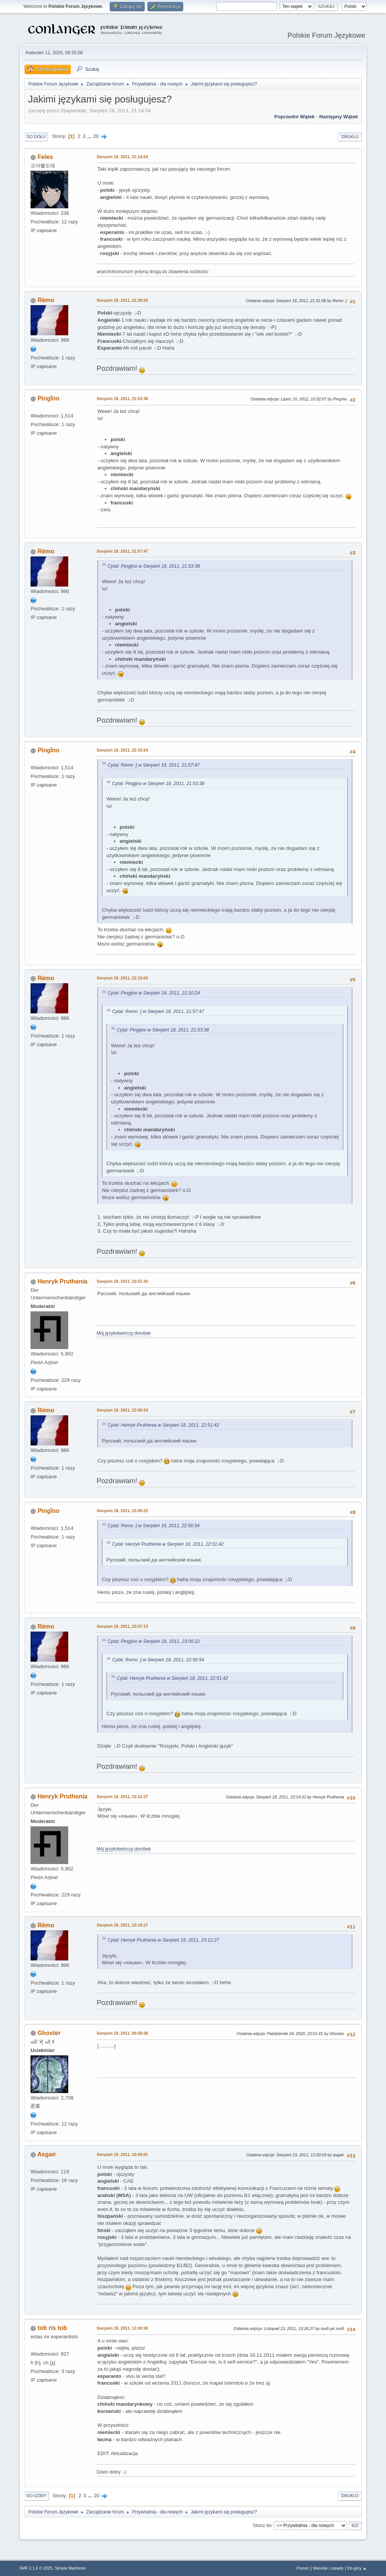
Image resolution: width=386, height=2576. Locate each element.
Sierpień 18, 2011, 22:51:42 (122, 1281)
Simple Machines (70, 2568)
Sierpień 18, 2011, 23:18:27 (122, 1925)
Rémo (46, 300)
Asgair (46, 2154)
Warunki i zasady (328, 2568)
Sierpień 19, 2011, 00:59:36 (122, 2033)
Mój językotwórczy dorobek (123, 1333)
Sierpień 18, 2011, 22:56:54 (122, 1410)
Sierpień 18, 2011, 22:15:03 (122, 978)
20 (96, 136)
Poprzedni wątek (294, 116)
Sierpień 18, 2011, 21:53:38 (122, 398)
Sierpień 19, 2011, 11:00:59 (122, 2328)
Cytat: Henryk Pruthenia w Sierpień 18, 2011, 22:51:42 (163, 1425)
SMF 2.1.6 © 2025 (35, 2568)
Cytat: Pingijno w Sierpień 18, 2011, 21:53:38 (153, 566)
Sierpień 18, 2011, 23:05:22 (122, 1510)
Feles (45, 157)
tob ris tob (52, 2328)
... (90, 136)
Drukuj (349, 136)
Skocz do (262, 2525)
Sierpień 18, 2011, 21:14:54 (122, 156)
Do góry (36, 2495)
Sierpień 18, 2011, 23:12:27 (122, 1796)
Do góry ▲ (356, 2568)
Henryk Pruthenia (62, 1281)
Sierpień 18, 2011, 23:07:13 (122, 1626)
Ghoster (49, 2033)
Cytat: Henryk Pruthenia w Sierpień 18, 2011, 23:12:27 (163, 1940)
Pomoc (303, 2568)
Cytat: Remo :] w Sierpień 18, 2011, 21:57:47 (153, 765)
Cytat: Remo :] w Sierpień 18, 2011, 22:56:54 (153, 1525)
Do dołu (36, 136)
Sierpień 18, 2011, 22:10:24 (122, 750)
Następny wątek (338, 116)
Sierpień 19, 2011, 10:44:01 (122, 2154)
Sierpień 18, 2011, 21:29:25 (122, 300)
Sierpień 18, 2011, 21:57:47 (122, 551)
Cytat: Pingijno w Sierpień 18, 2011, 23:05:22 (153, 1641)
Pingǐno (49, 398)
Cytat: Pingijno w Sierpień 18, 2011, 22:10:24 (153, 993)
